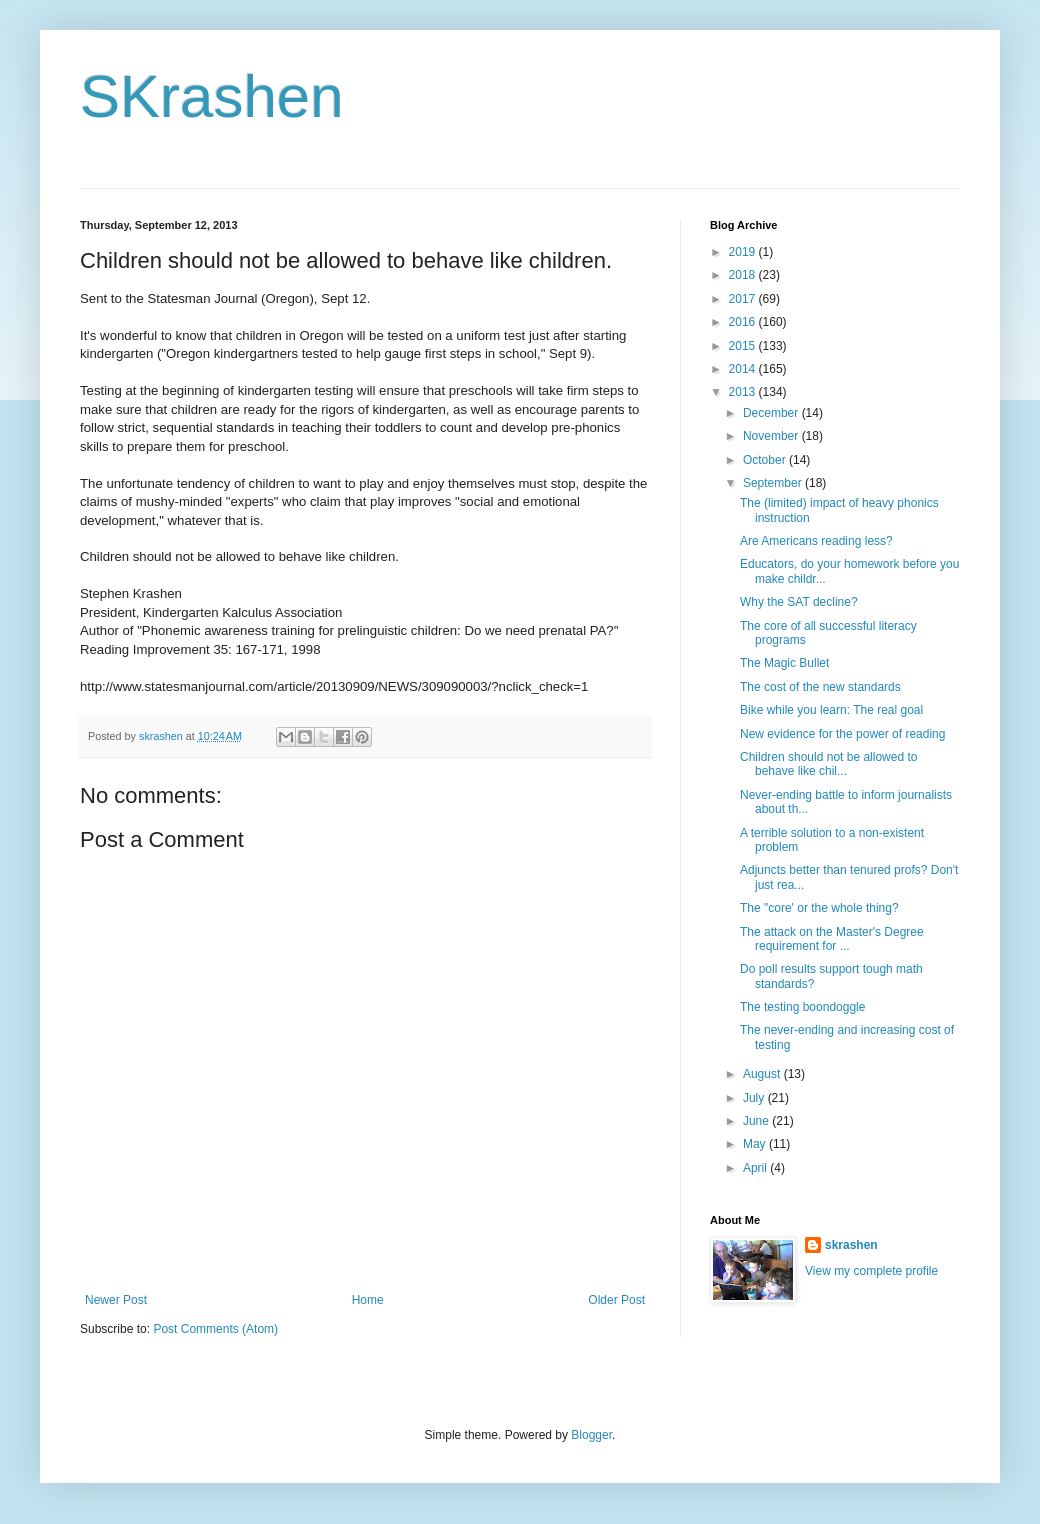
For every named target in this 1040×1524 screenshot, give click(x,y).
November (772, 436)
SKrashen (212, 96)
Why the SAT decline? (799, 602)
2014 (744, 369)
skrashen (851, 1245)
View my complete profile (871, 1271)
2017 (744, 299)
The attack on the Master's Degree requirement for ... (832, 939)
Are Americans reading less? (816, 541)
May (756, 1144)
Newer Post (116, 1300)
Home (368, 1300)
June (757, 1121)
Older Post (616, 1300)
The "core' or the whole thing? (819, 908)
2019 (744, 252)
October (766, 460)
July (755, 1098)
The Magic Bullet (784, 663)
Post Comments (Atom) (215, 1329)
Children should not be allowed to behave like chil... (828, 764)
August (763, 1074)
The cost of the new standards (820, 687)
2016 (744, 322)
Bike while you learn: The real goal (831, 710)
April (756, 1168)
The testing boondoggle (802, 1007)
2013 (744, 392)
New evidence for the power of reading (842, 734)
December (772, 413)
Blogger (591, 1435)
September (774, 483)
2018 (744, 275)
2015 (744, 346)
